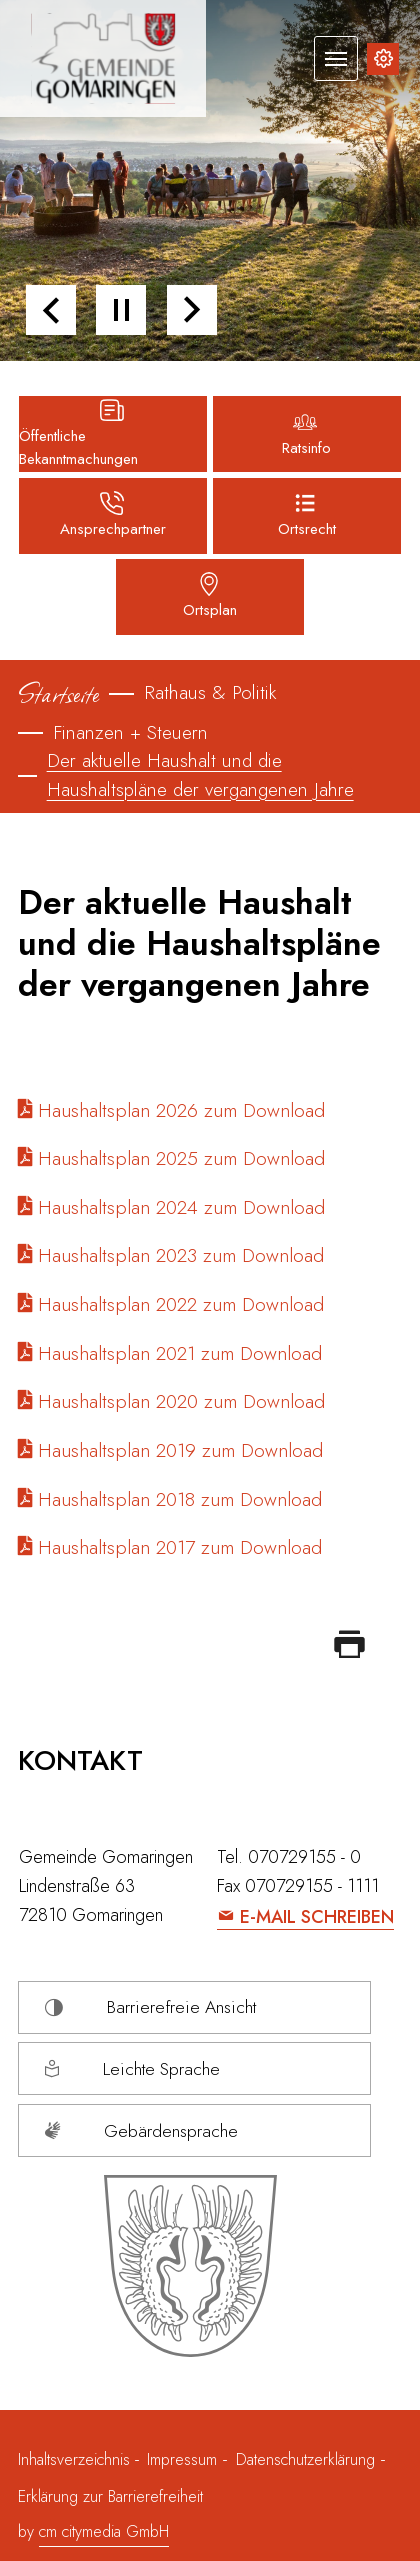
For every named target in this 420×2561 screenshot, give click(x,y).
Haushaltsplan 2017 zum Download (180, 1547)
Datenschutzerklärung (305, 2459)
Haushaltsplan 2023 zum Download (181, 1255)
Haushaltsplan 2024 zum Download (181, 1207)
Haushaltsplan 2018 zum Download (180, 1499)
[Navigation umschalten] (336, 58)
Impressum (182, 2459)
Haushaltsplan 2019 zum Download (180, 1450)
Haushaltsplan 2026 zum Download (181, 1110)
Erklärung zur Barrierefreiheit (110, 2496)
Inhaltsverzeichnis (76, 2459)
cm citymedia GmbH (104, 2531)
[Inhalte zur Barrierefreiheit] (383, 59)
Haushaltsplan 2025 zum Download (181, 1158)
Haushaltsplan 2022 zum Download (181, 1304)
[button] (51, 310)
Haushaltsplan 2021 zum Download (180, 1353)
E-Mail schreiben (317, 1917)
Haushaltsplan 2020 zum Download (181, 1401)
